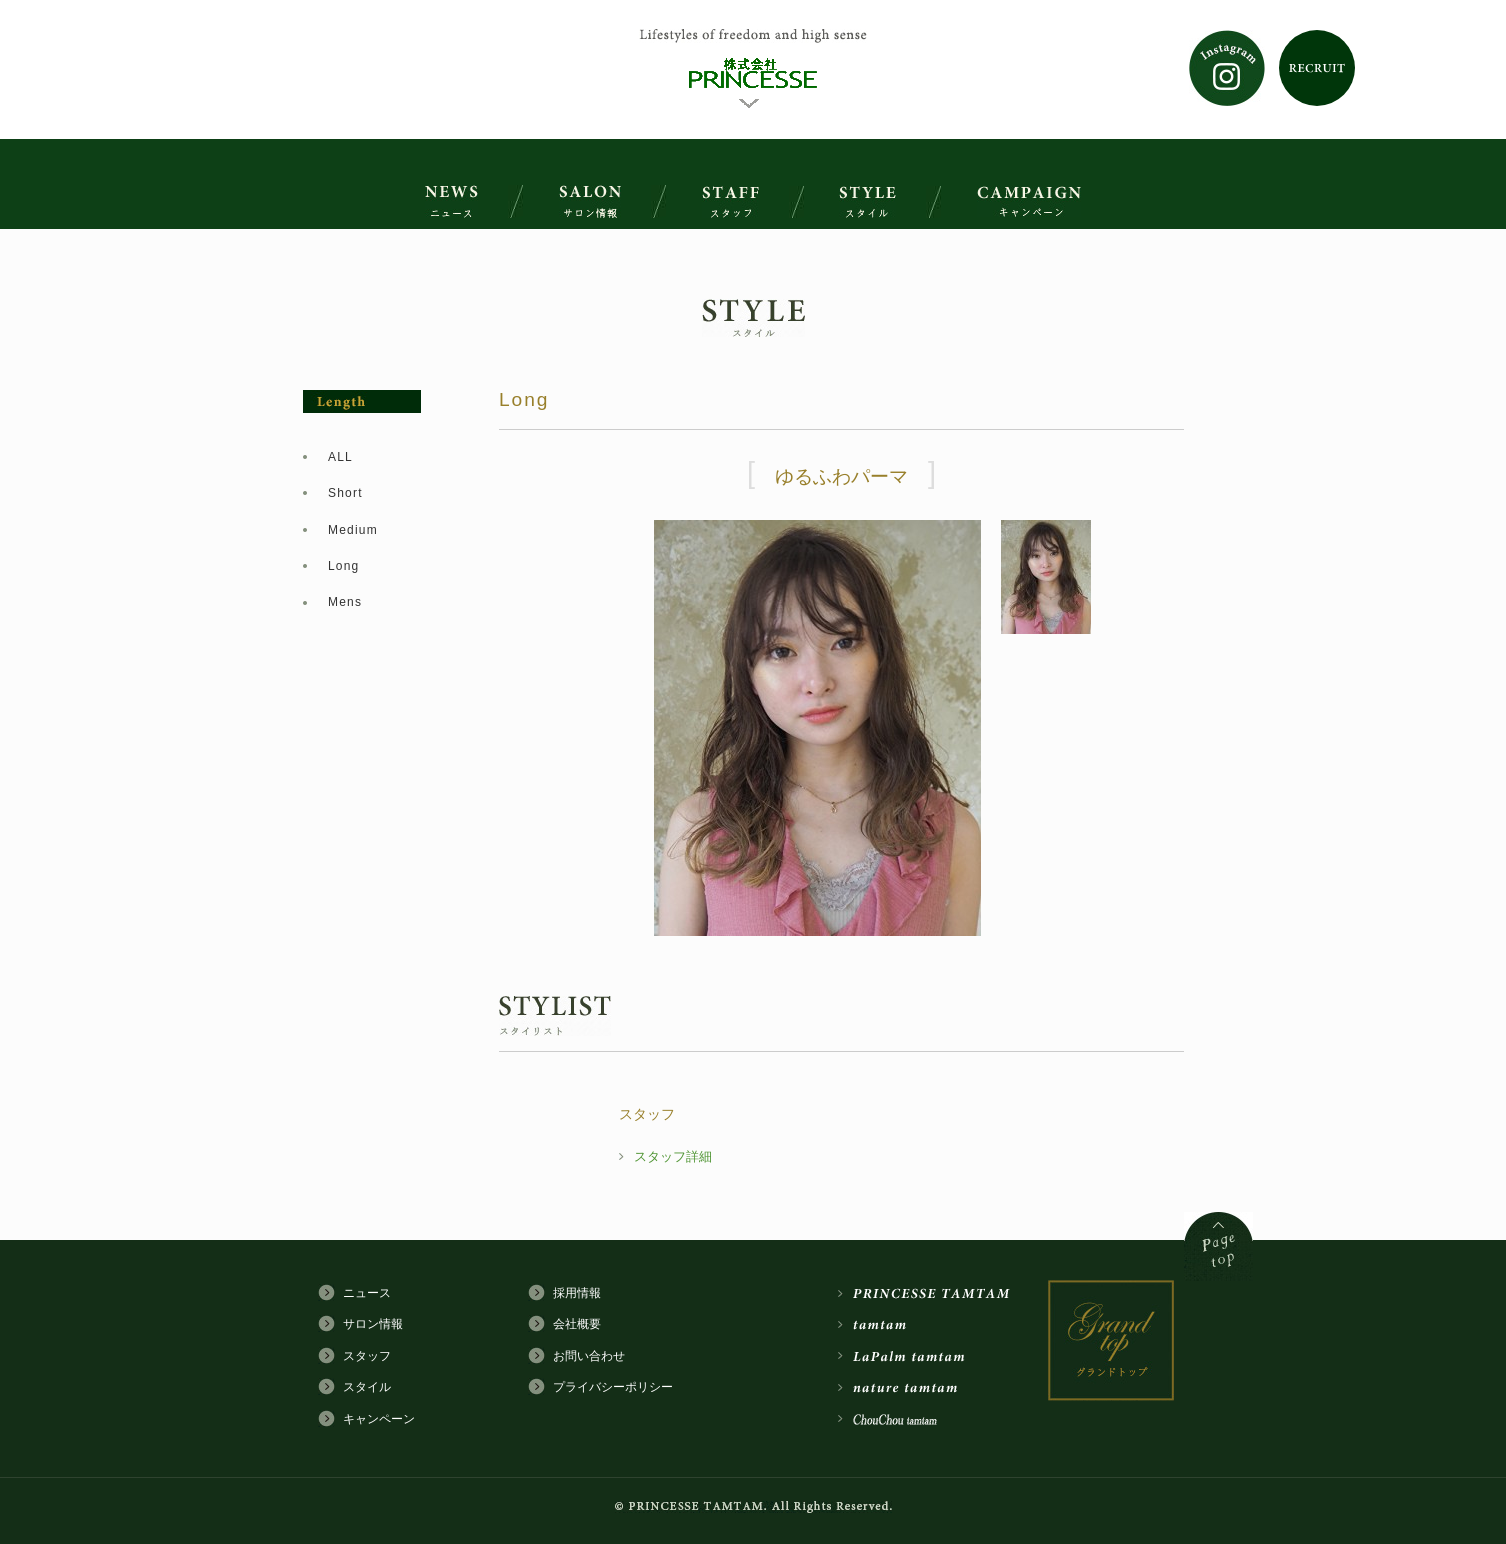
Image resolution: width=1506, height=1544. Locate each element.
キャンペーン (379, 1419)
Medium (353, 530)
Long (344, 566)
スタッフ (367, 1356)
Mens (345, 602)
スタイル (367, 1387)
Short (345, 493)
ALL (340, 457)
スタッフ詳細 (673, 1156)
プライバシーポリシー (613, 1387)
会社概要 (577, 1324)
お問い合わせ (589, 1356)
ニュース (367, 1293)
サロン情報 (373, 1324)
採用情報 (577, 1293)
